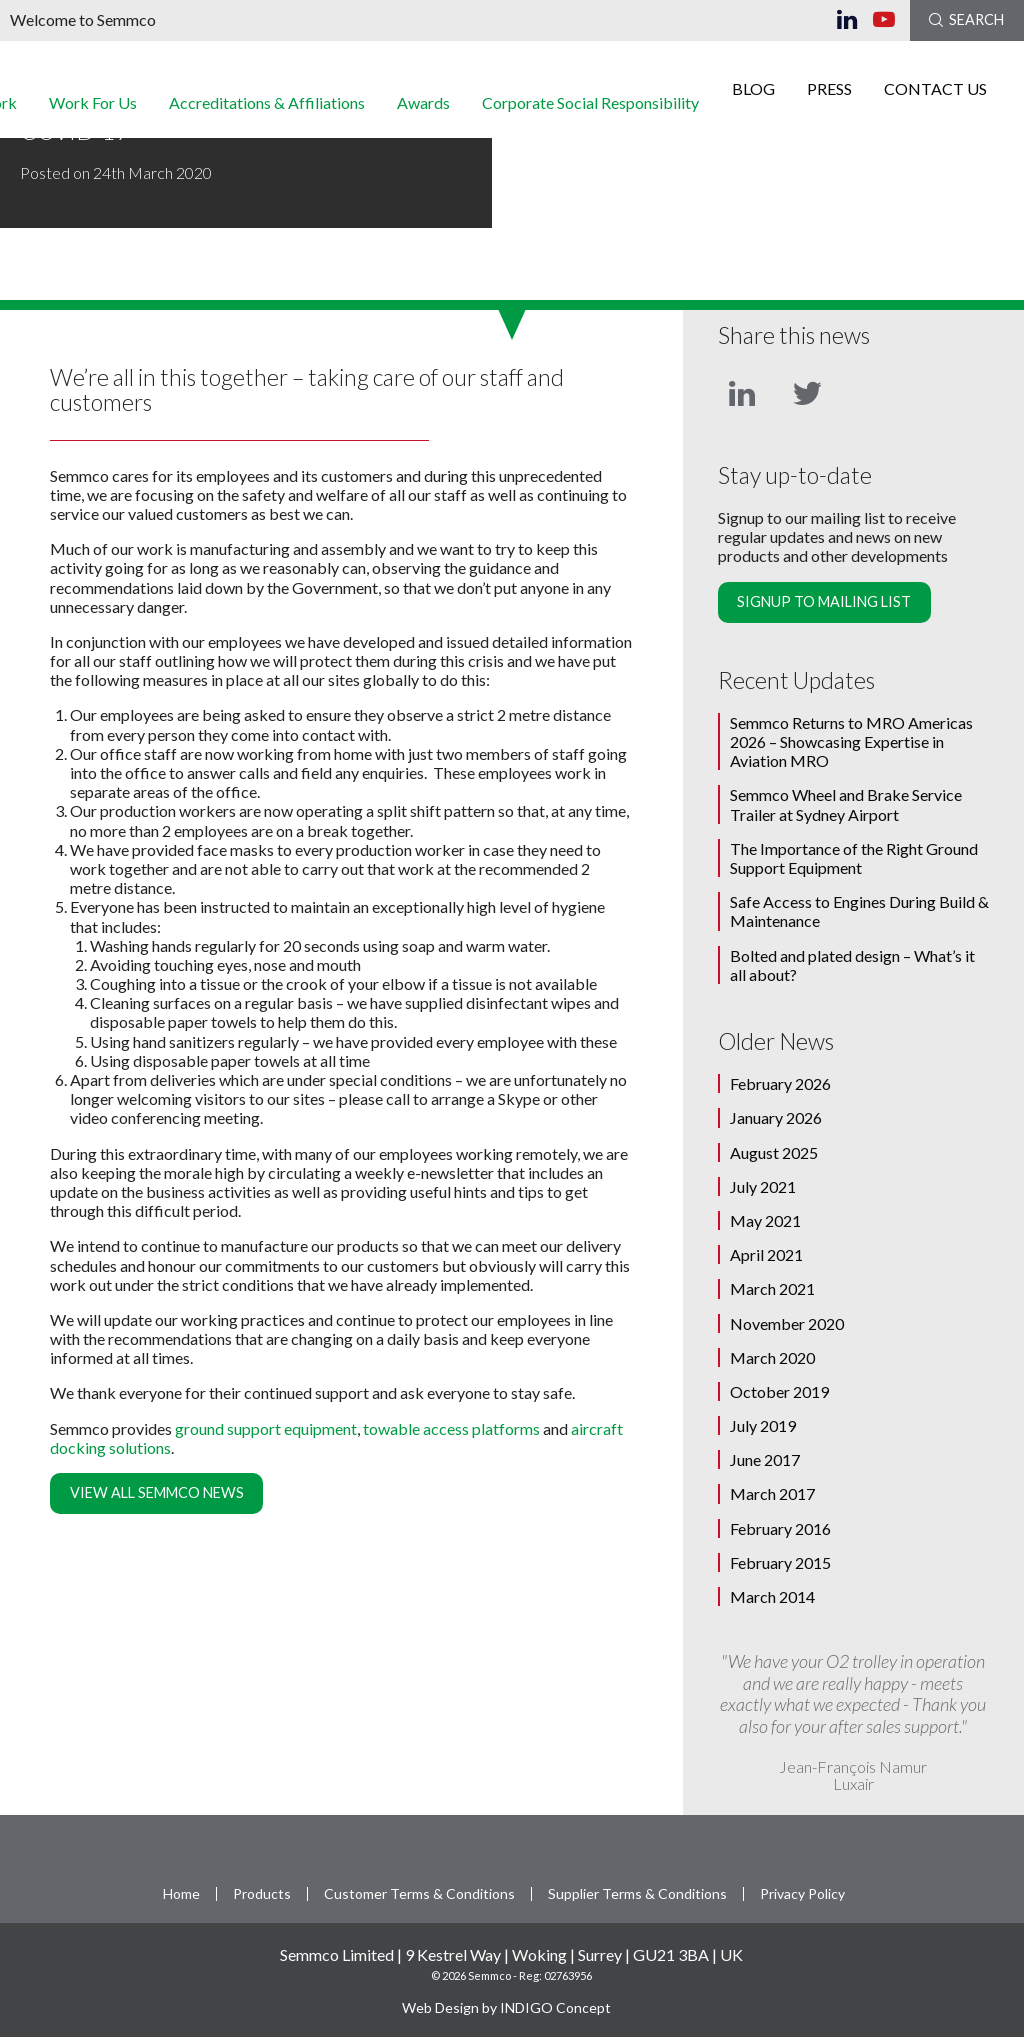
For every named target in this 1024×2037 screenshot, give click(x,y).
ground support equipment (266, 1428)
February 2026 (780, 1083)
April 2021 (766, 1254)
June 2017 (765, 1459)
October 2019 (779, 1391)
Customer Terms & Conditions (419, 1894)
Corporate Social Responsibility (590, 107)
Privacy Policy (802, 1894)
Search (966, 19)
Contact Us (935, 93)
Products (262, 1894)
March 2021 (772, 1288)
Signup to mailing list (824, 601)
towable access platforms (451, 1428)
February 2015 (780, 1562)
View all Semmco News (157, 1492)
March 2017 (772, 1493)
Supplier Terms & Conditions (637, 1894)
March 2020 (772, 1357)
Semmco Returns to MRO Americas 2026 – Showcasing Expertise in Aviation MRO (851, 741)
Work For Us (93, 107)
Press (829, 93)
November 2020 (787, 1323)
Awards (423, 107)
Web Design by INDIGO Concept (511, 2007)
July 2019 (763, 1425)
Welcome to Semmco (83, 19)
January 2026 (776, 1117)
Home (181, 1894)
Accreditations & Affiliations (267, 107)
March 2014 (772, 1596)
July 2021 (763, 1186)
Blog (753, 93)
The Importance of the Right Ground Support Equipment (854, 858)
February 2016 (780, 1528)
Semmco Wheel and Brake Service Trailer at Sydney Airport (846, 804)
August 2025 (774, 1152)
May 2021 (765, 1220)
